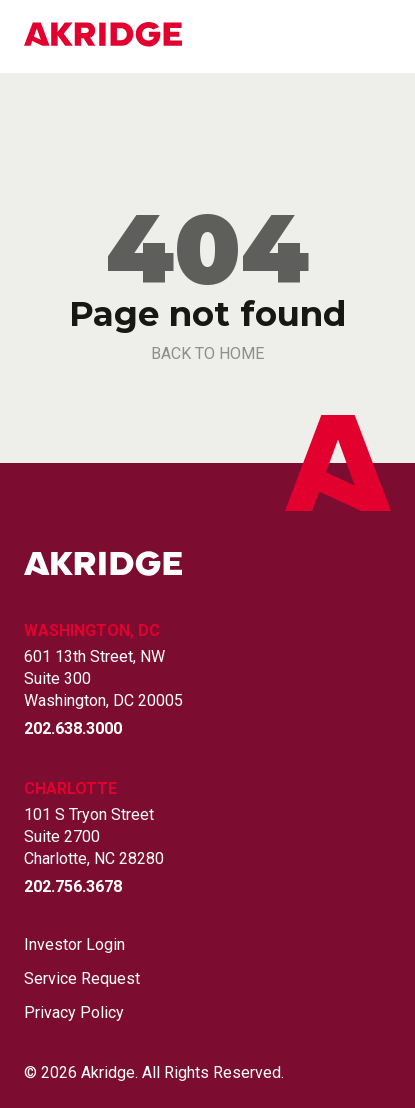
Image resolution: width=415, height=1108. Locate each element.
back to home (207, 353)
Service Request (82, 979)
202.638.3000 (73, 728)
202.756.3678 (73, 886)
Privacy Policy (74, 1013)
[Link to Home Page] (103, 36)
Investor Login (74, 945)
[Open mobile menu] (379, 37)
